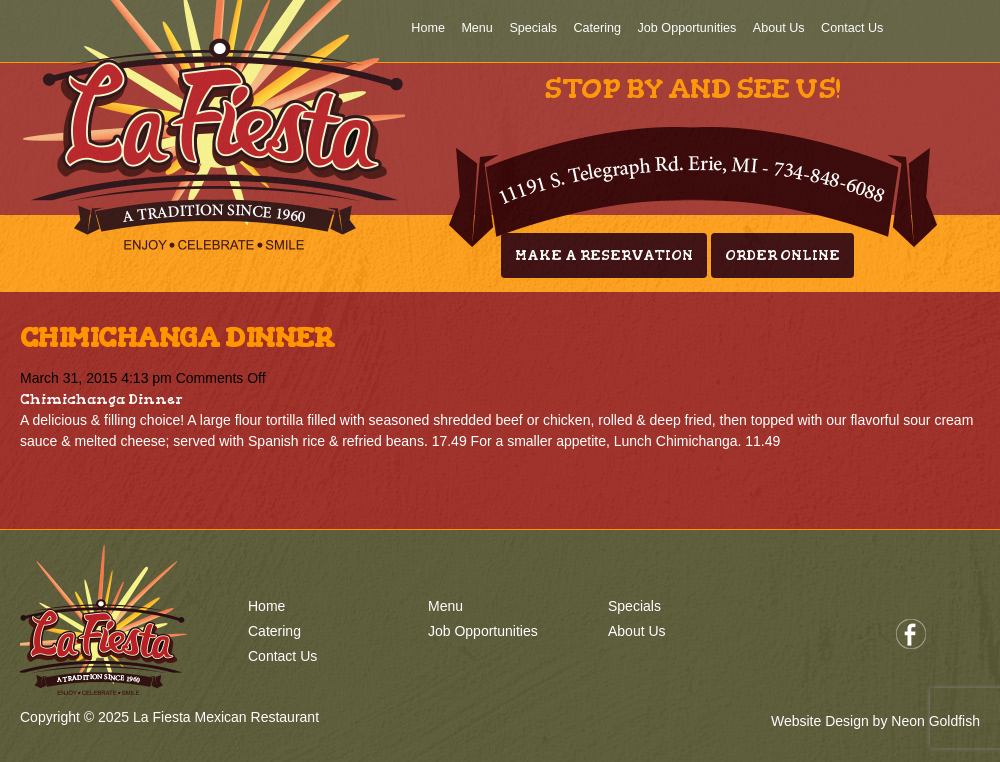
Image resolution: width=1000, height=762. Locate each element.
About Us (779, 28)
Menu (477, 28)
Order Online (782, 255)
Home (428, 28)
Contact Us (852, 28)
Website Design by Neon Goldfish (875, 721)
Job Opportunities (687, 28)
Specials (533, 28)
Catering (597, 28)
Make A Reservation (604, 255)
